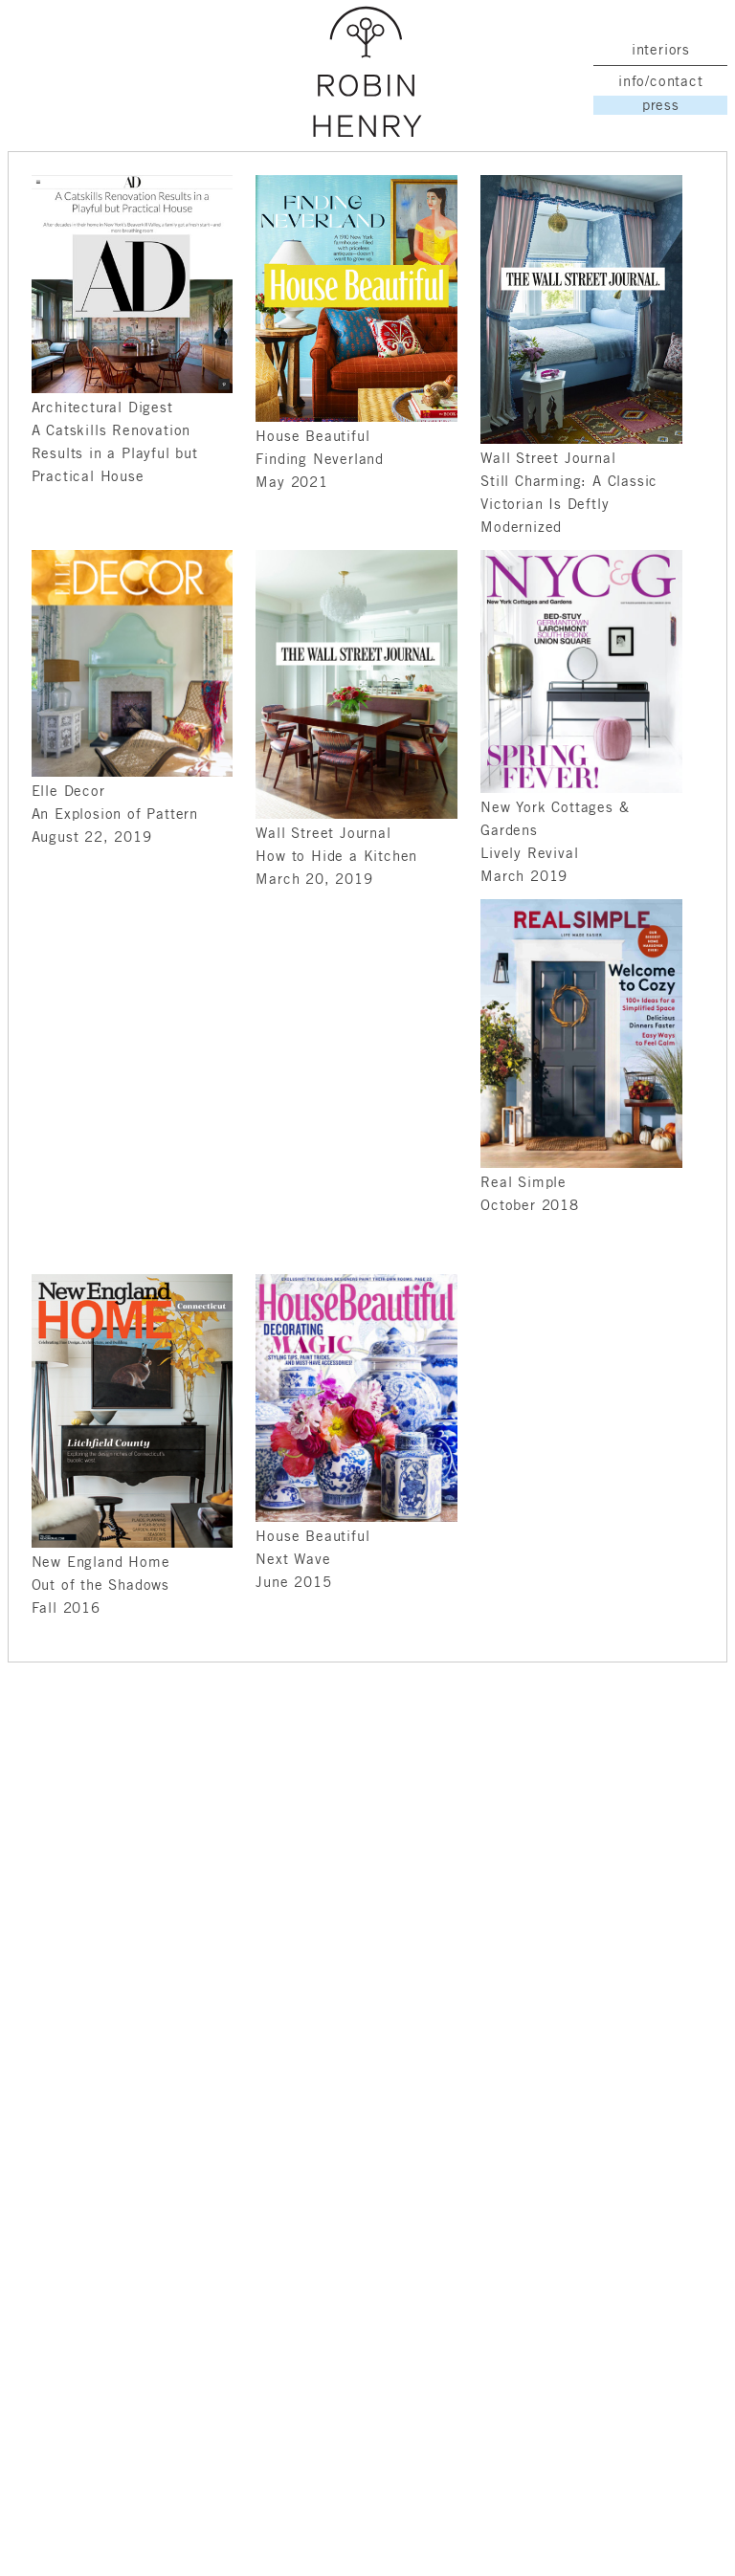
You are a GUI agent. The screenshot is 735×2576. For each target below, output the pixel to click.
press (660, 105)
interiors (661, 49)
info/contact (660, 81)
